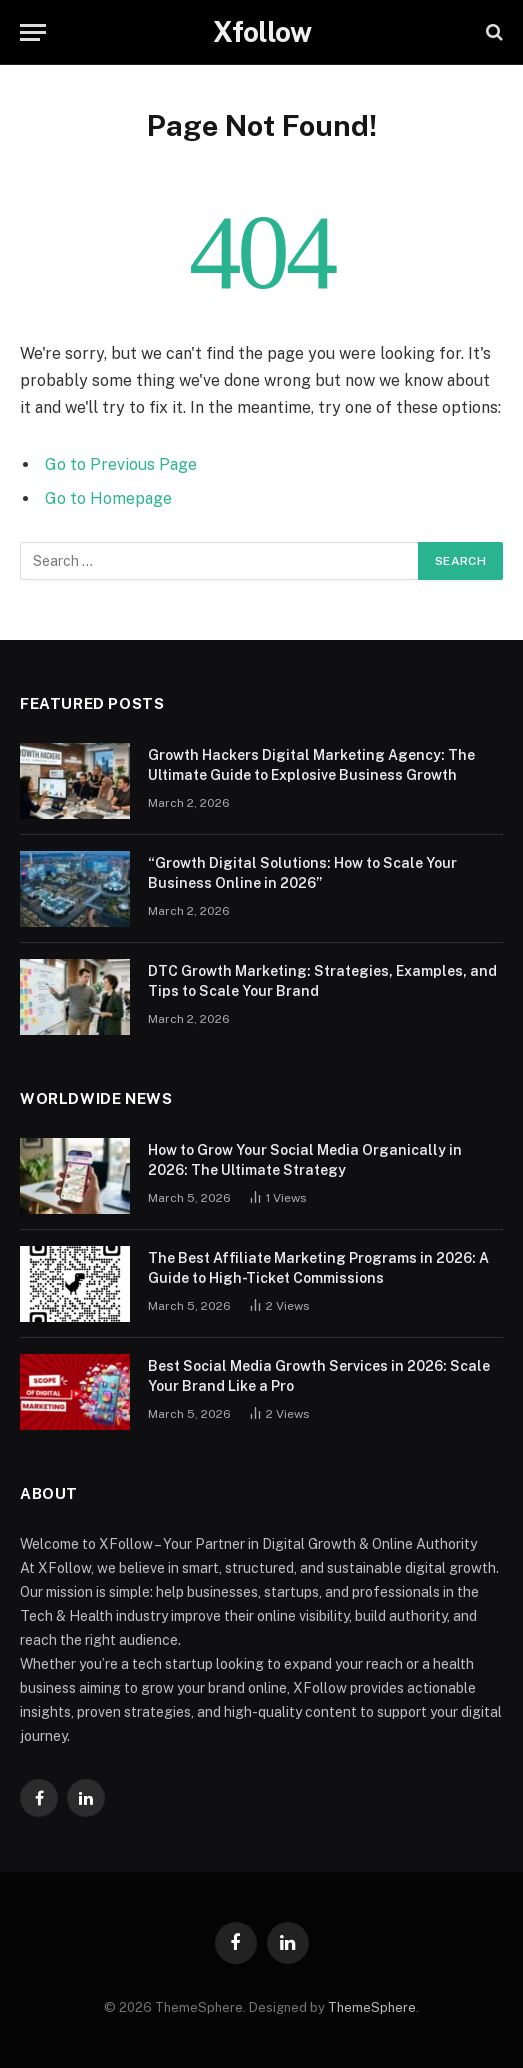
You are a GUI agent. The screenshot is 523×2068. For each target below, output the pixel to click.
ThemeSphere (372, 2007)
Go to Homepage (108, 498)
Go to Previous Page (121, 464)
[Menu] (33, 32)
